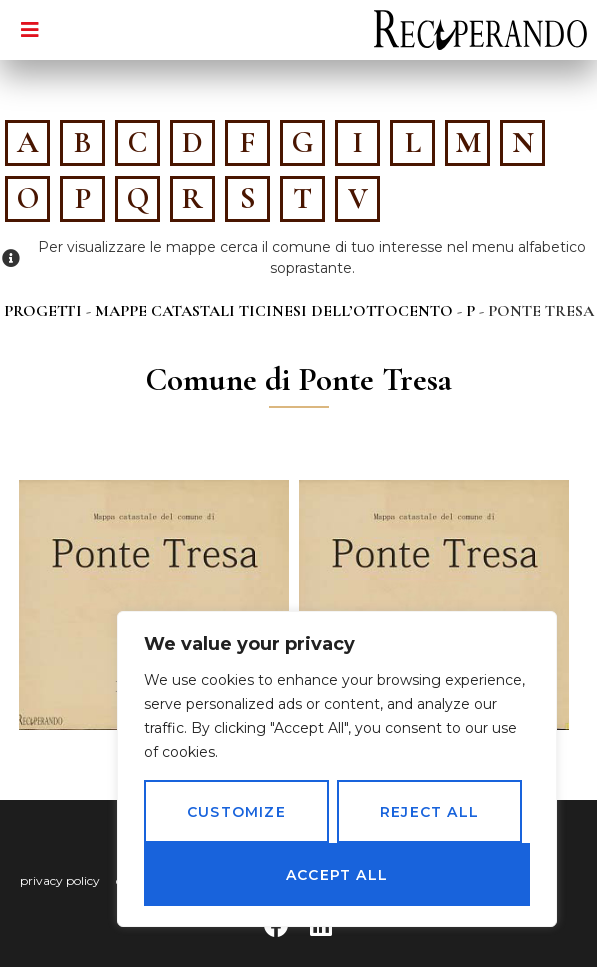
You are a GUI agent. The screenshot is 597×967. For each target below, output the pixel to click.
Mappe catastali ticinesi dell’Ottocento (274, 311)
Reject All (429, 812)
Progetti (43, 311)
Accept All (337, 875)
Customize (236, 812)
